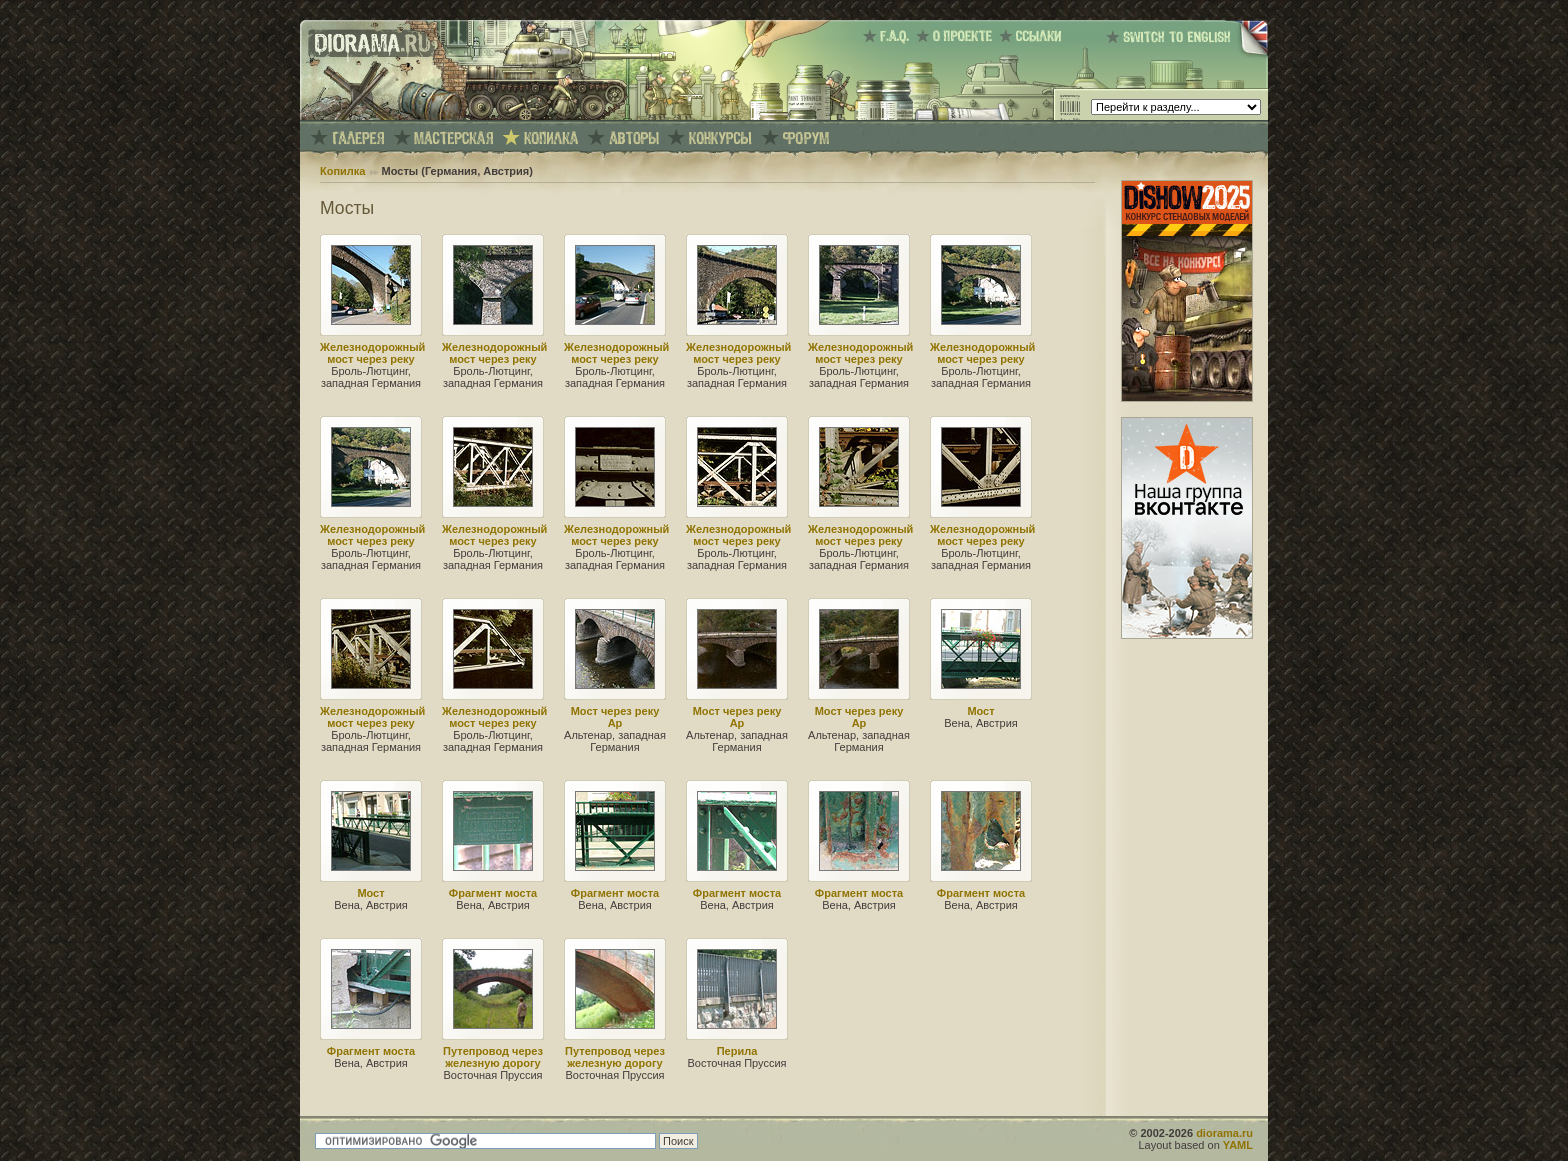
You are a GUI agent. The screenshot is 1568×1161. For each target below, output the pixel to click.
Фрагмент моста (493, 893)
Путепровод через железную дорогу (493, 1057)
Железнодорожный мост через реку (372, 353)
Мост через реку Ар (615, 717)
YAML (1238, 1145)
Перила (737, 1051)
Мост (980, 711)
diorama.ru (1224, 1133)
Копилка (342, 171)
